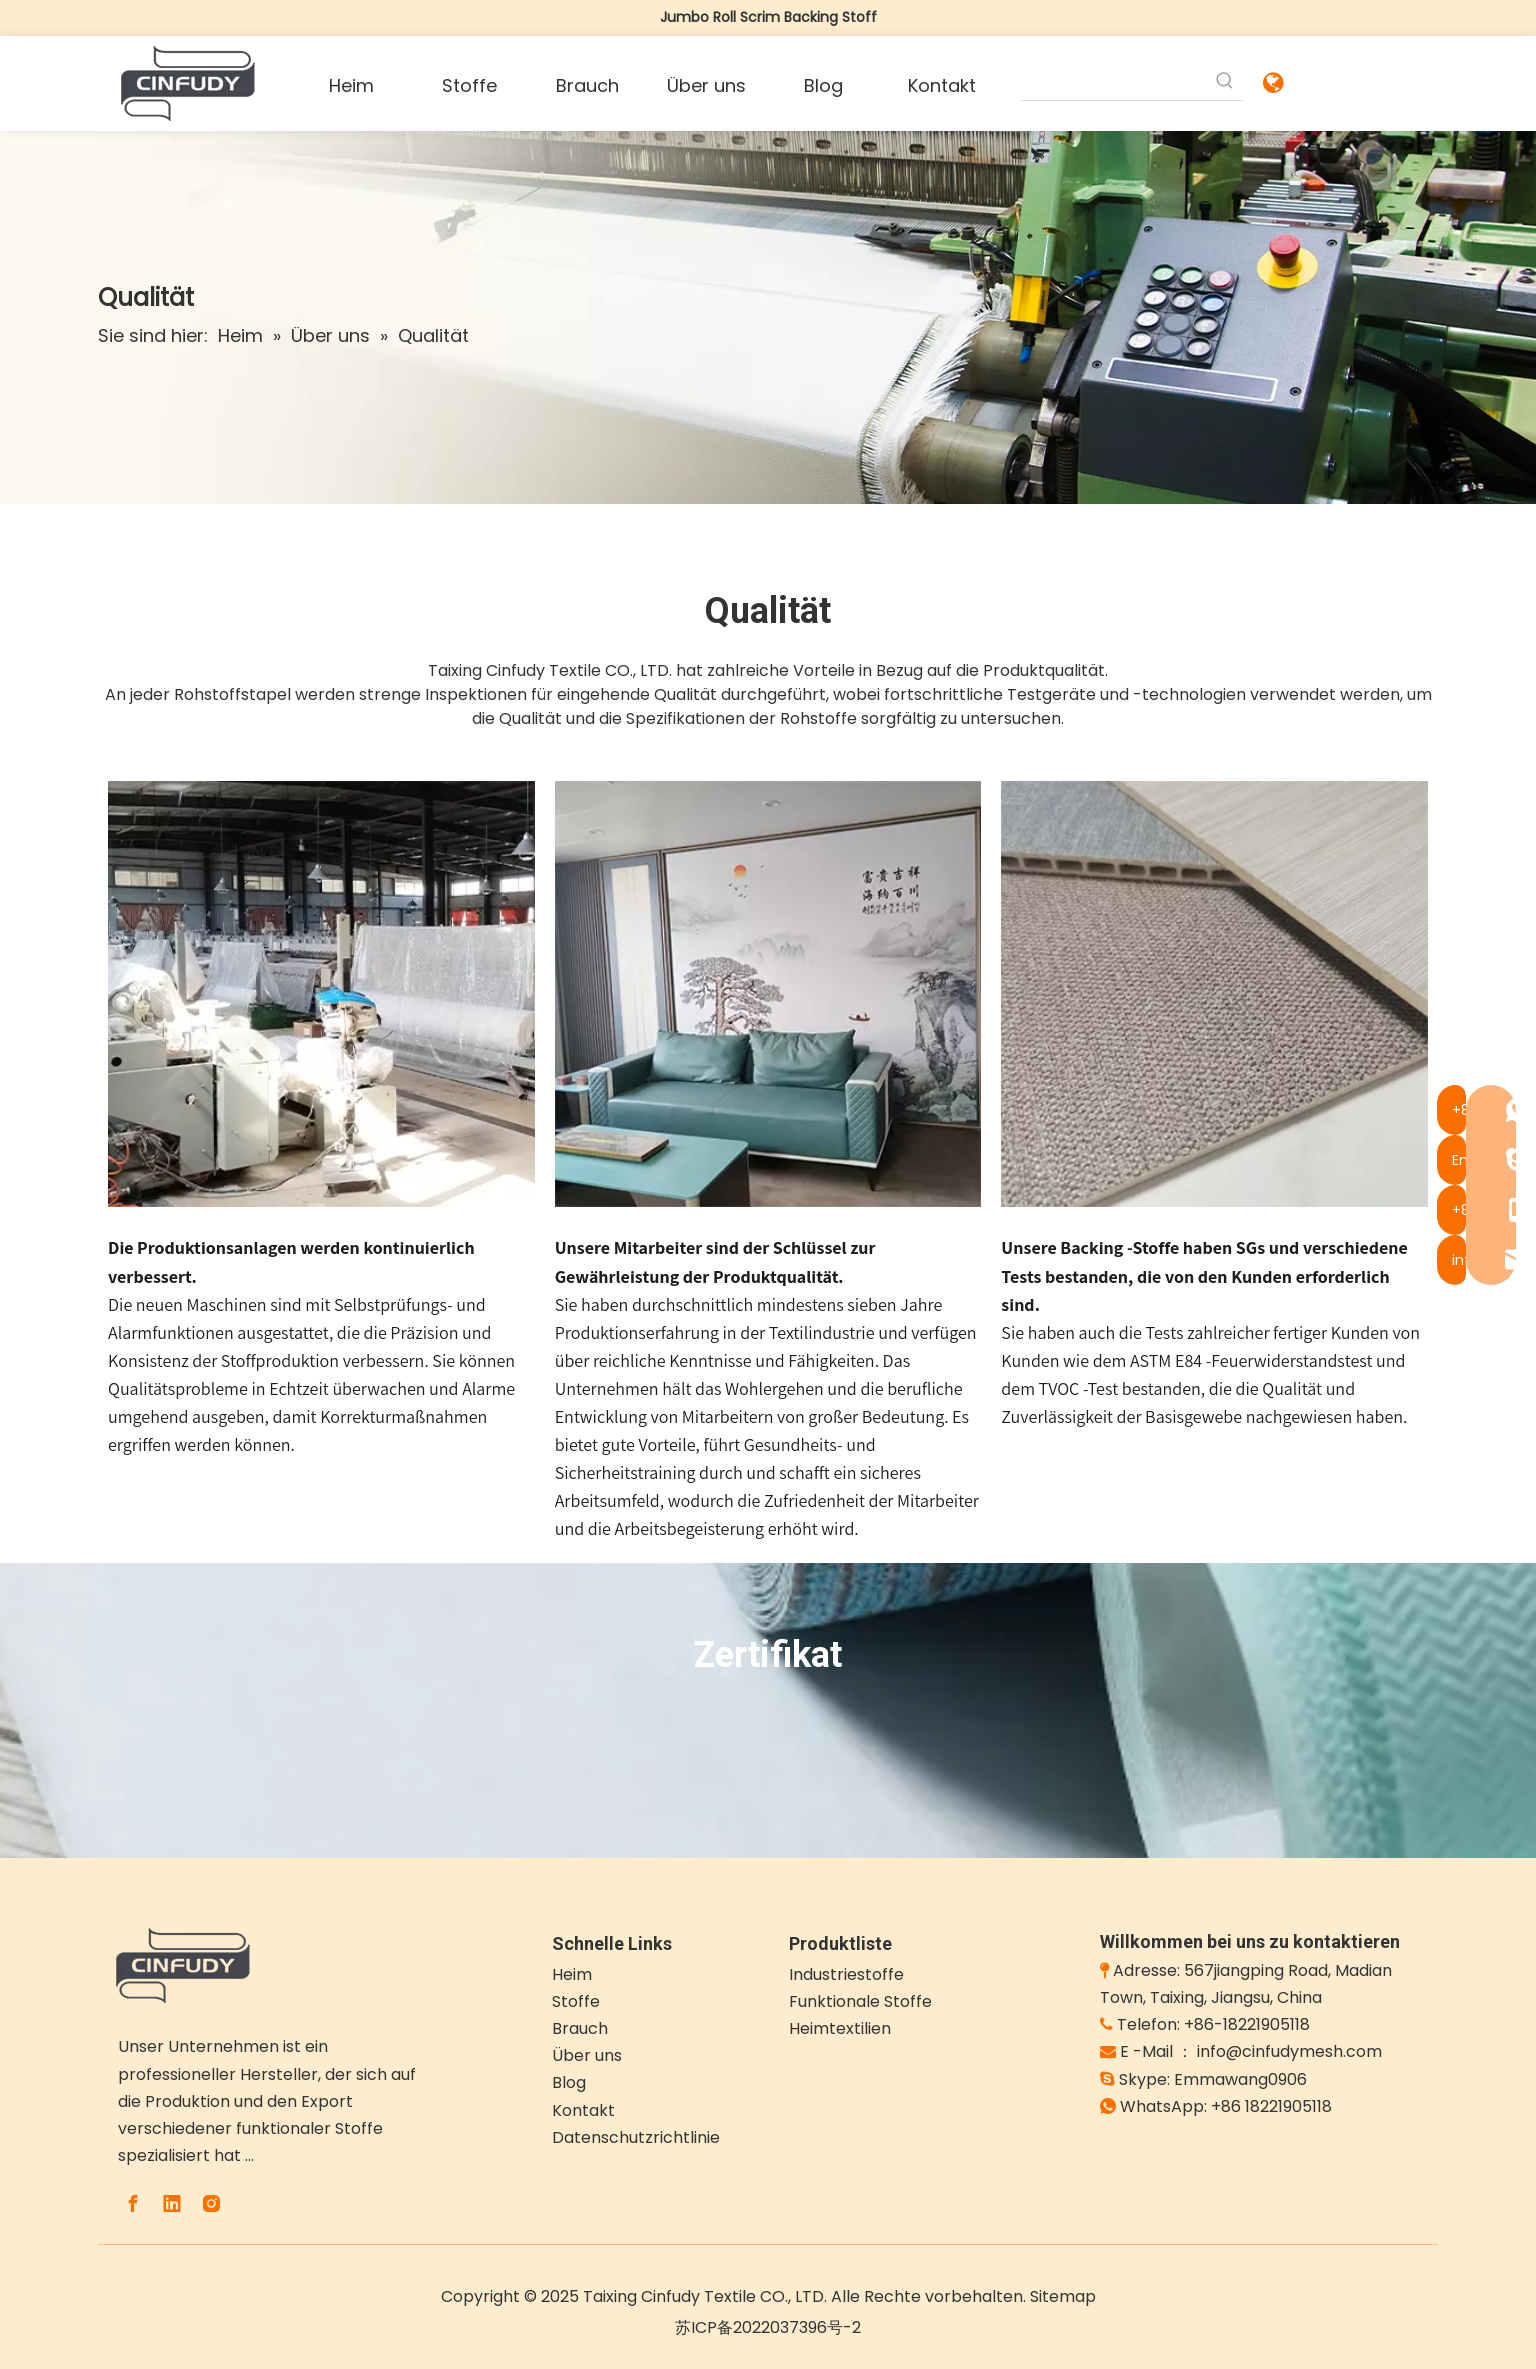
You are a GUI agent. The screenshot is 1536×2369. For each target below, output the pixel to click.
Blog (569, 2082)
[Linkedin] (172, 2204)
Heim (572, 1974)
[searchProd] (1114, 82)
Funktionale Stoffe (860, 2001)
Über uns (587, 2055)
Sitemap (1063, 2296)
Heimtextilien (840, 2028)
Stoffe (576, 2001)
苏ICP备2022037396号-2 (768, 2327)
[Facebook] (133, 2204)
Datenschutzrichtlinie (636, 2137)
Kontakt (583, 2110)
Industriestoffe (846, 1974)
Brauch (580, 2028)
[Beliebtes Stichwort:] (1225, 82)
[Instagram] (211, 2204)
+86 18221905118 (1271, 2106)
